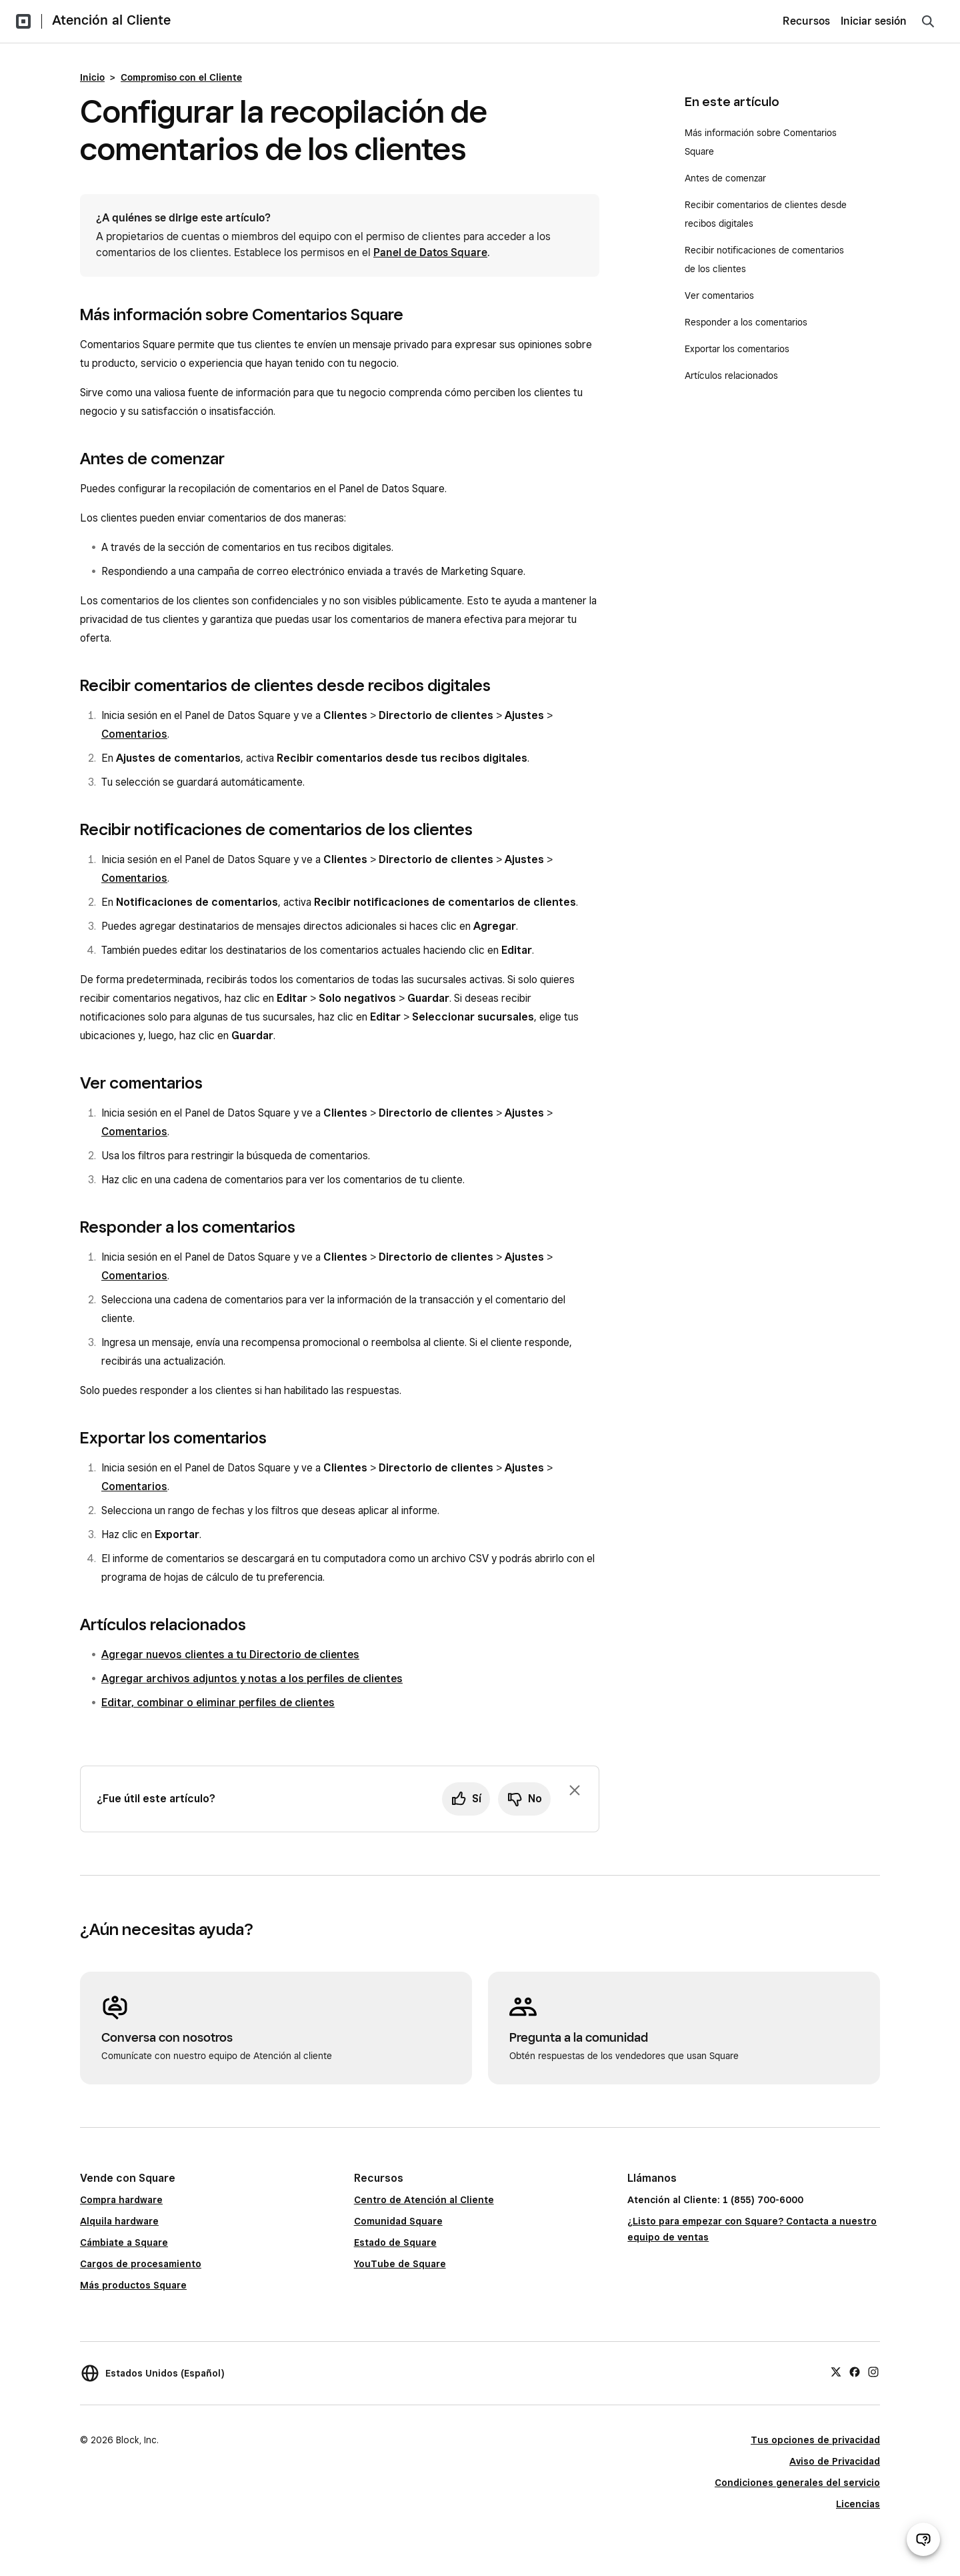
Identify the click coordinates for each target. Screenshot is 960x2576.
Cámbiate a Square (124, 2242)
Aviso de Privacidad (834, 2461)
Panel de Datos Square (430, 252)
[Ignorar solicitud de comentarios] (575, 1790)
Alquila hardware (119, 2221)
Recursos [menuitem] (806, 21)
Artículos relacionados (731, 375)
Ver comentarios (719, 295)
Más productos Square (133, 2285)
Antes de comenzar (725, 178)
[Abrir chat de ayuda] (923, 2539)
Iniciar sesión (874, 21)
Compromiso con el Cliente (181, 77)
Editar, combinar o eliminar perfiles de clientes (218, 1702)
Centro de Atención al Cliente (424, 2199)
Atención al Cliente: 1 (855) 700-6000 (715, 2199)
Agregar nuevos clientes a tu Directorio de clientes (230, 1654)
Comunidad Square (398, 2221)
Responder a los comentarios (746, 322)
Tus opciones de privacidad (815, 2440)
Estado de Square (395, 2242)
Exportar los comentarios (737, 349)
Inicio (92, 77)
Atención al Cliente (111, 20)
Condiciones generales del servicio (797, 2482)
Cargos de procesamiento (140, 2264)
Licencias (858, 2504)
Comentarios (134, 734)
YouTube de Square (400, 2264)
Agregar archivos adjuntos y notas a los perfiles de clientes (252, 1678)
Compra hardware (121, 2199)
